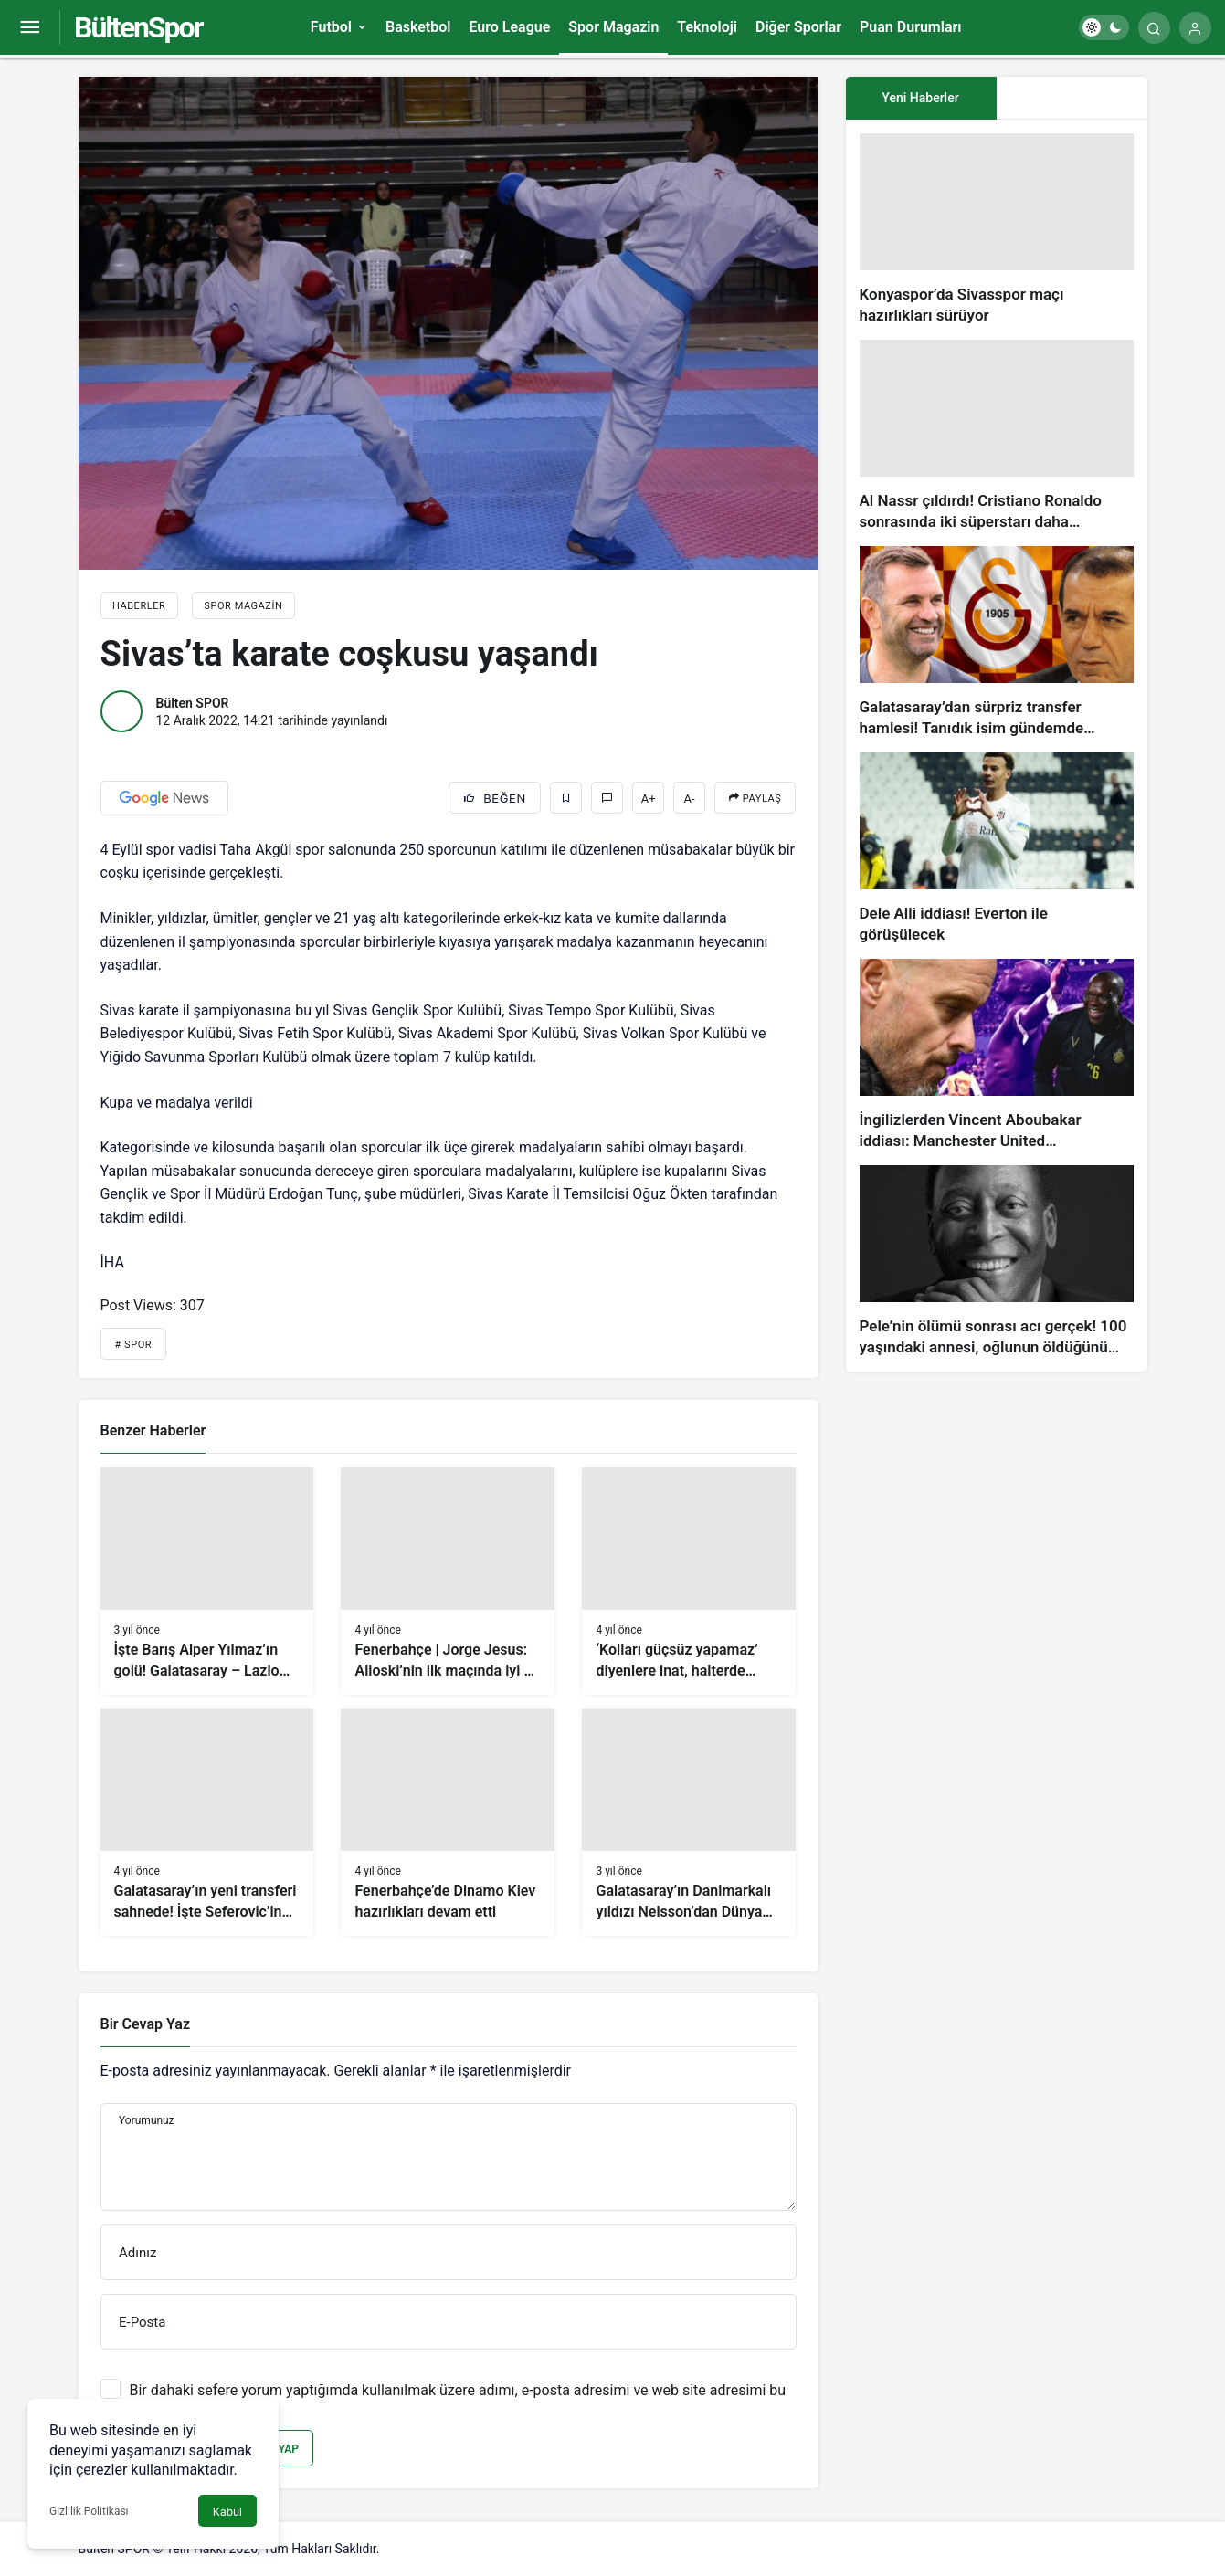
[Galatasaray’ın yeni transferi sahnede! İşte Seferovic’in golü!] (207, 1822)
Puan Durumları (910, 27)
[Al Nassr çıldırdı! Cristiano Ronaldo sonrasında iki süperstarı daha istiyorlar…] (997, 436)
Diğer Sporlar (798, 27)
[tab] (1072, 98)
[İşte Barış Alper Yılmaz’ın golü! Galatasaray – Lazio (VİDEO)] (207, 1581)
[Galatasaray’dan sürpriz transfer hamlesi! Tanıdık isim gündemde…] (997, 642)
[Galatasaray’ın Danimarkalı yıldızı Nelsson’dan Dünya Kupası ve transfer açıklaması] (689, 1822)
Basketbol (417, 27)
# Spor (134, 1345)
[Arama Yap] (1154, 28)
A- (689, 798)
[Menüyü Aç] (30, 28)
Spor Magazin (613, 27)
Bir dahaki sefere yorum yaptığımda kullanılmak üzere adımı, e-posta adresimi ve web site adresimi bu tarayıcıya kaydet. (458, 2398)
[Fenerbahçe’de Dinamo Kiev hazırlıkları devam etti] (447, 1822)
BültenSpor (138, 27)
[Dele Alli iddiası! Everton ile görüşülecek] (997, 848)
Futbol (331, 27)
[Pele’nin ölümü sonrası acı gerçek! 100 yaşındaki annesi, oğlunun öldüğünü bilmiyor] (997, 1261)
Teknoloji (707, 27)
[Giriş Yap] (1195, 28)
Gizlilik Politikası (89, 2511)
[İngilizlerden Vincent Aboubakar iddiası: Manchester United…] (997, 1055)
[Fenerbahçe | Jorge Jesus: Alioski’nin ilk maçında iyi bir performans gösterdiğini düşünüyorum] (447, 1581)
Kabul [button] (227, 2511)
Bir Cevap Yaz (145, 2024)
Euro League (509, 27)
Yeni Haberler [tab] (920, 97)
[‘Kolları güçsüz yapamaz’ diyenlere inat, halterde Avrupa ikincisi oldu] (689, 1581)
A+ (648, 798)
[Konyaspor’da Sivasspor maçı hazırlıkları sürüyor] (997, 229)
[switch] (1104, 27)
